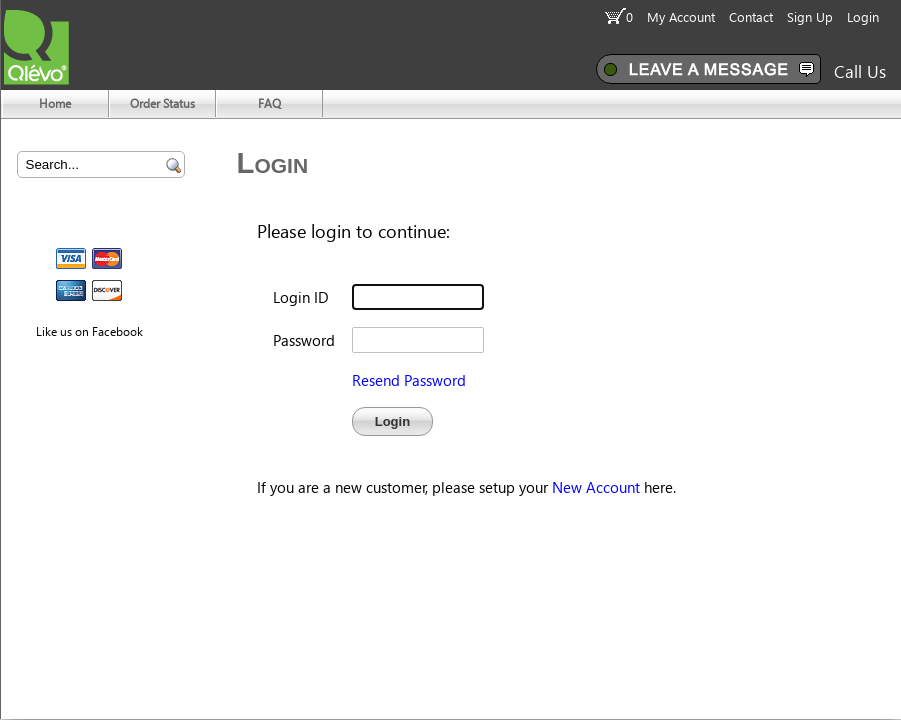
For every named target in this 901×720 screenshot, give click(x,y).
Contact (751, 16)
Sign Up (810, 16)
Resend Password (409, 380)
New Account (596, 487)
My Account (681, 16)
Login (863, 16)
